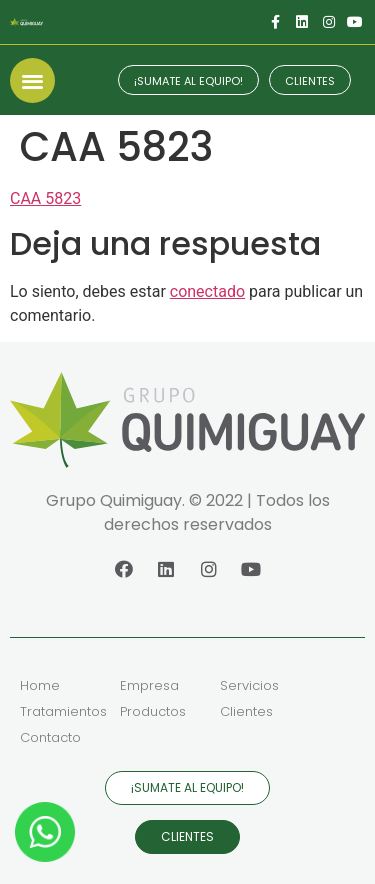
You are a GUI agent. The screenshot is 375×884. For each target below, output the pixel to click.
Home (40, 685)
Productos (153, 711)
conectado (207, 291)
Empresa (149, 685)
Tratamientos (63, 711)
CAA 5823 (45, 198)
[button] (32, 80)
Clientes (246, 711)
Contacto (50, 737)
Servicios (249, 685)
